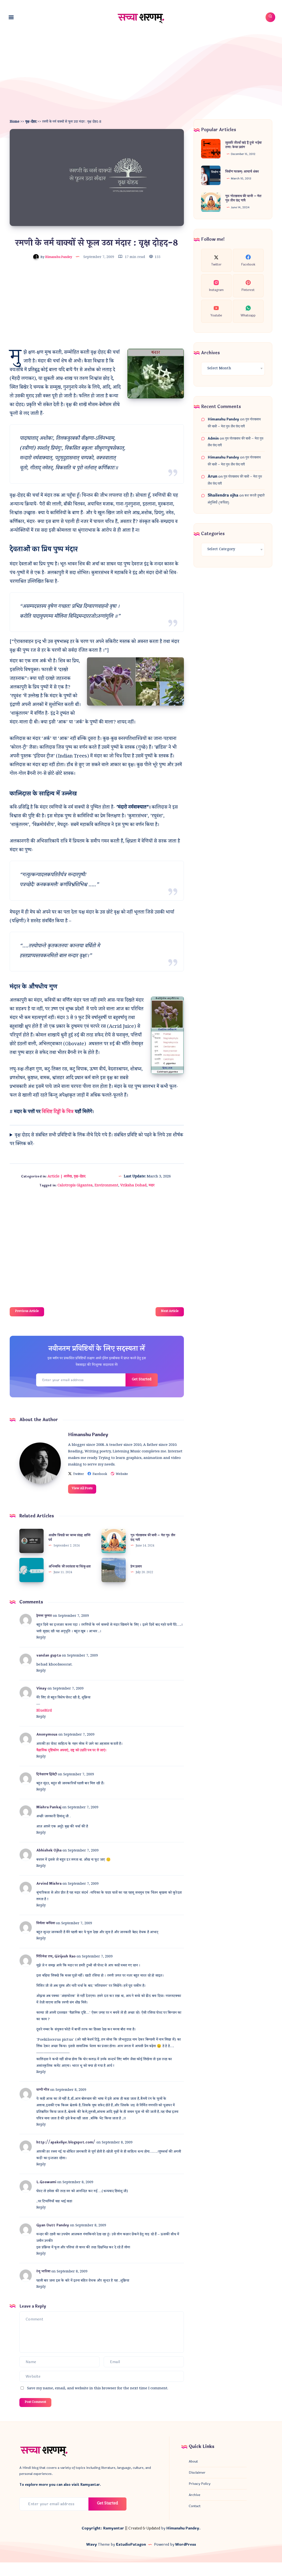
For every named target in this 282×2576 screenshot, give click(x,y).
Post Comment (35, 2416)
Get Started (138, 1394)
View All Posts (89, 1502)
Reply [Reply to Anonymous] (41, 1770)
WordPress (185, 2558)
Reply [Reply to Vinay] (41, 1730)
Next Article (170, 1325)
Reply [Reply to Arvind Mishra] (41, 1919)
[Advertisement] (141, 75)
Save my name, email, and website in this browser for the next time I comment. (97, 2402)
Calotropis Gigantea (75, 1199)
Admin (213, 450)
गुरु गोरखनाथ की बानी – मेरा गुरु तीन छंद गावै (151, 1551)
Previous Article (27, 1325)
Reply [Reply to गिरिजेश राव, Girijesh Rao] (41, 2086)
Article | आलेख (59, 1190)
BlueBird (44, 1724)
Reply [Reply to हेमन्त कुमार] (41, 1651)
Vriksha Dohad (133, 1199)
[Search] (267, 17)
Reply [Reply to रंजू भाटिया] (41, 2300)
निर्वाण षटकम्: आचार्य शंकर (242, 183)
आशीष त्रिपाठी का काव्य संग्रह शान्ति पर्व (70, 1551)
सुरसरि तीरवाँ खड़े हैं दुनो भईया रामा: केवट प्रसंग (243, 156)
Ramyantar (113, 2542)
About (193, 2475)
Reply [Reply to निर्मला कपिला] (41, 1952)
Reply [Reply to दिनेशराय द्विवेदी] (41, 1803)
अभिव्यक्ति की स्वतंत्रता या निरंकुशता (70, 1580)
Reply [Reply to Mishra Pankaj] (41, 1846)
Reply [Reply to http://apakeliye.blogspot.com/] (41, 2178)
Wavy (91, 2558)
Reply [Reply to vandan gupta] (41, 1684)
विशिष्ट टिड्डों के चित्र (57, 1126)
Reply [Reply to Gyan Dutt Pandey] (41, 2267)
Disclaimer (197, 2486)
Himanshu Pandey (94, 1448)
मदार (151, 1199)
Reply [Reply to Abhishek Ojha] (41, 1880)
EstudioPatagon (131, 2558)
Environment (106, 1199)
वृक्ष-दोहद (30, 134)
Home (14, 134)
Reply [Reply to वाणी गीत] (41, 2138)
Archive (194, 2508)
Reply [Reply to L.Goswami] (41, 2221)
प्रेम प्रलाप (136, 1580)
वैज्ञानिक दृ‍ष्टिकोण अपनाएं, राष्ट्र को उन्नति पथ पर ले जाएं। (71, 1764)
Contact (195, 2519)
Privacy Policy (199, 2497)
